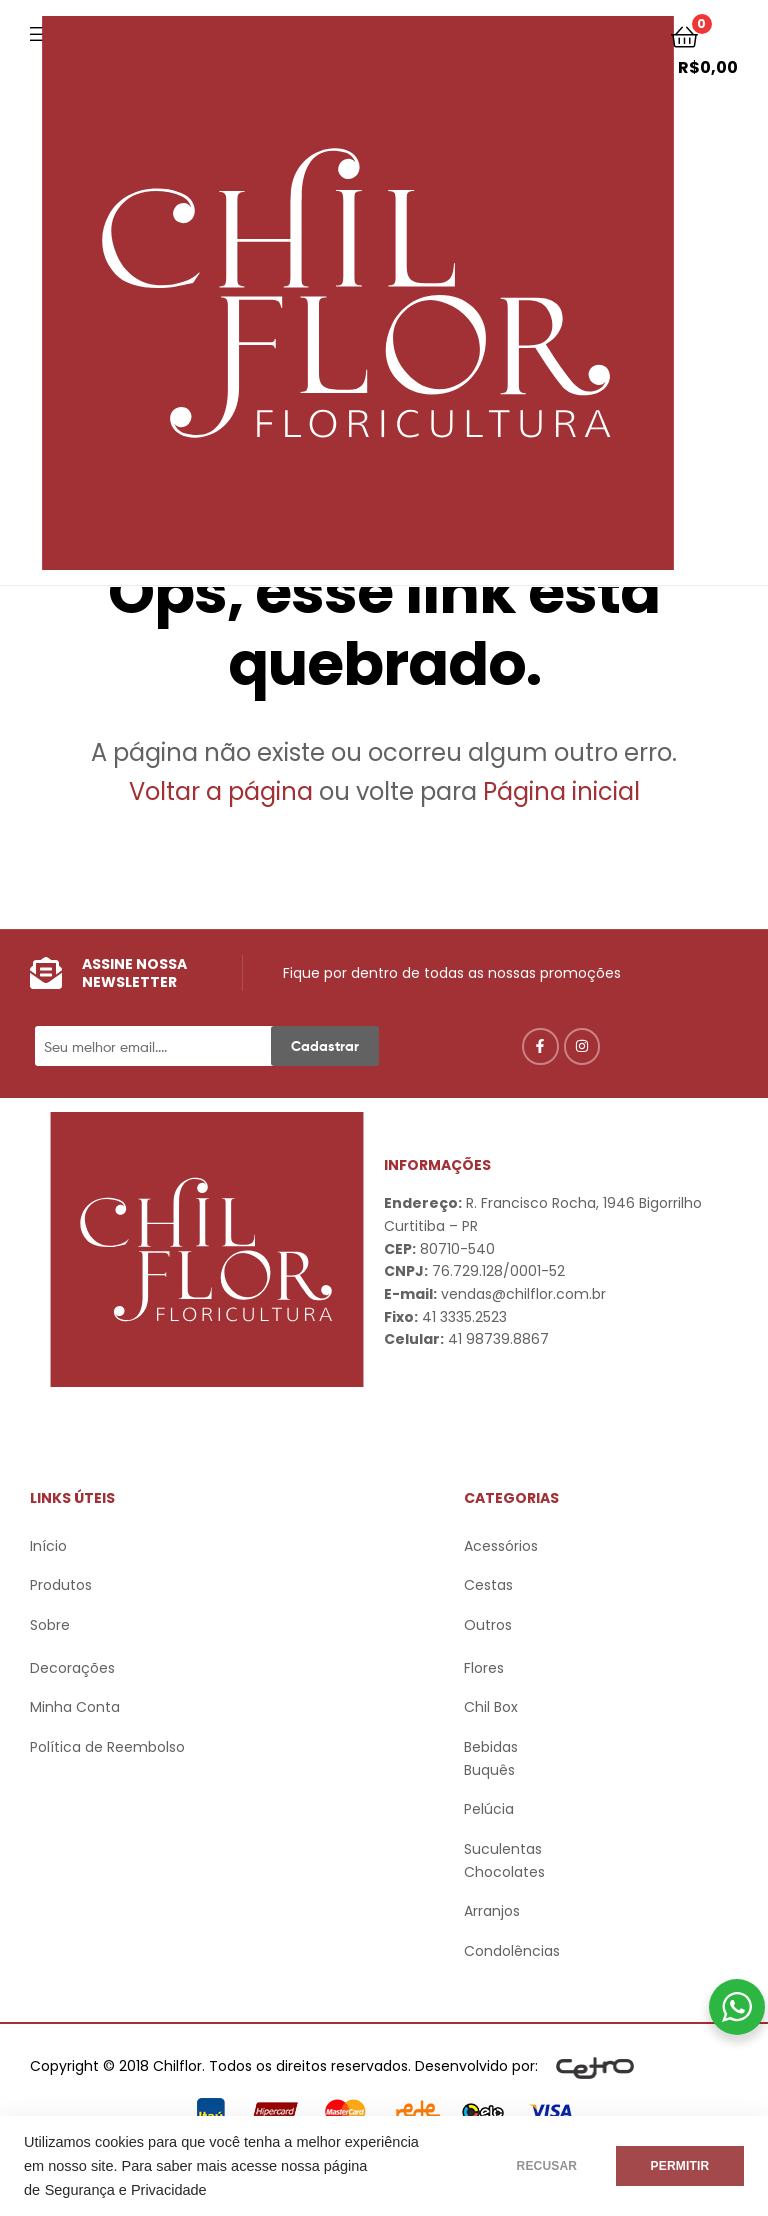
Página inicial (561, 791)
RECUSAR (546, 2166)
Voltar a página (224, 791)
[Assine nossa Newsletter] (46, 973)
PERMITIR (679, 2166)
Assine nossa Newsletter (134, 973)
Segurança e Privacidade (126, 2190)
